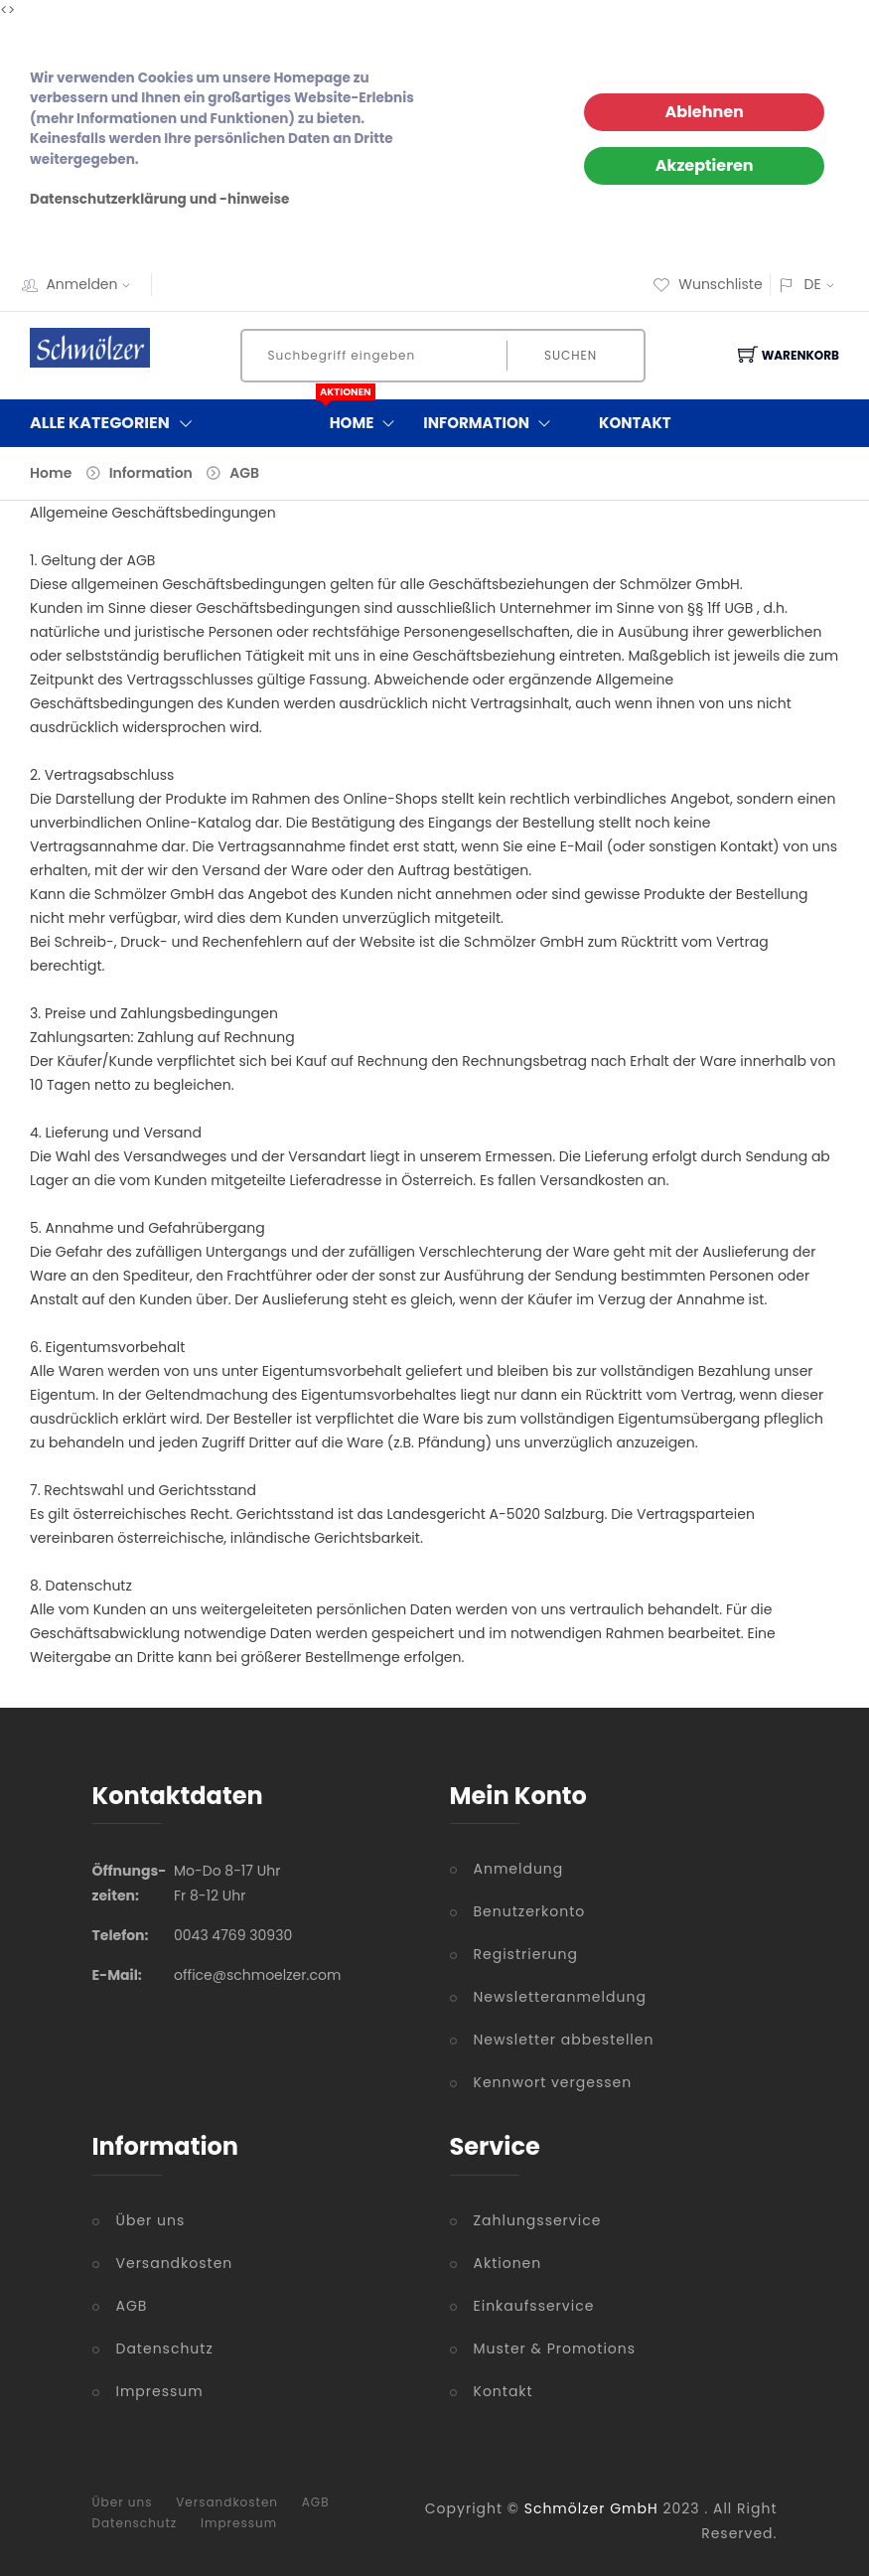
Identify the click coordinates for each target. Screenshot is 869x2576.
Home (367, 418)
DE (812, 284)
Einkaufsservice (534, 2306)
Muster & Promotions (555, 2348)
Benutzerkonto (530, 1911)
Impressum (160, 2391)
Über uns (151, 2220)
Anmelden (94, 284)
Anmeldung (519, 1869)
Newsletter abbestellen (564, 2039)
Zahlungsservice (538, 2220)
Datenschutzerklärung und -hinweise (159, 199)
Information (491, 423)
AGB (244, 473)
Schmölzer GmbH (591, 2508)
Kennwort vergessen (553, 2082)
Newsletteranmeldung (560, 1997)
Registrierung (526, 1954)
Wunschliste (707, 284)
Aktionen (508, 2263)
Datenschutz (165, 2348)
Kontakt (635, 422)
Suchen (570, 355)
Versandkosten (174, 2263)
